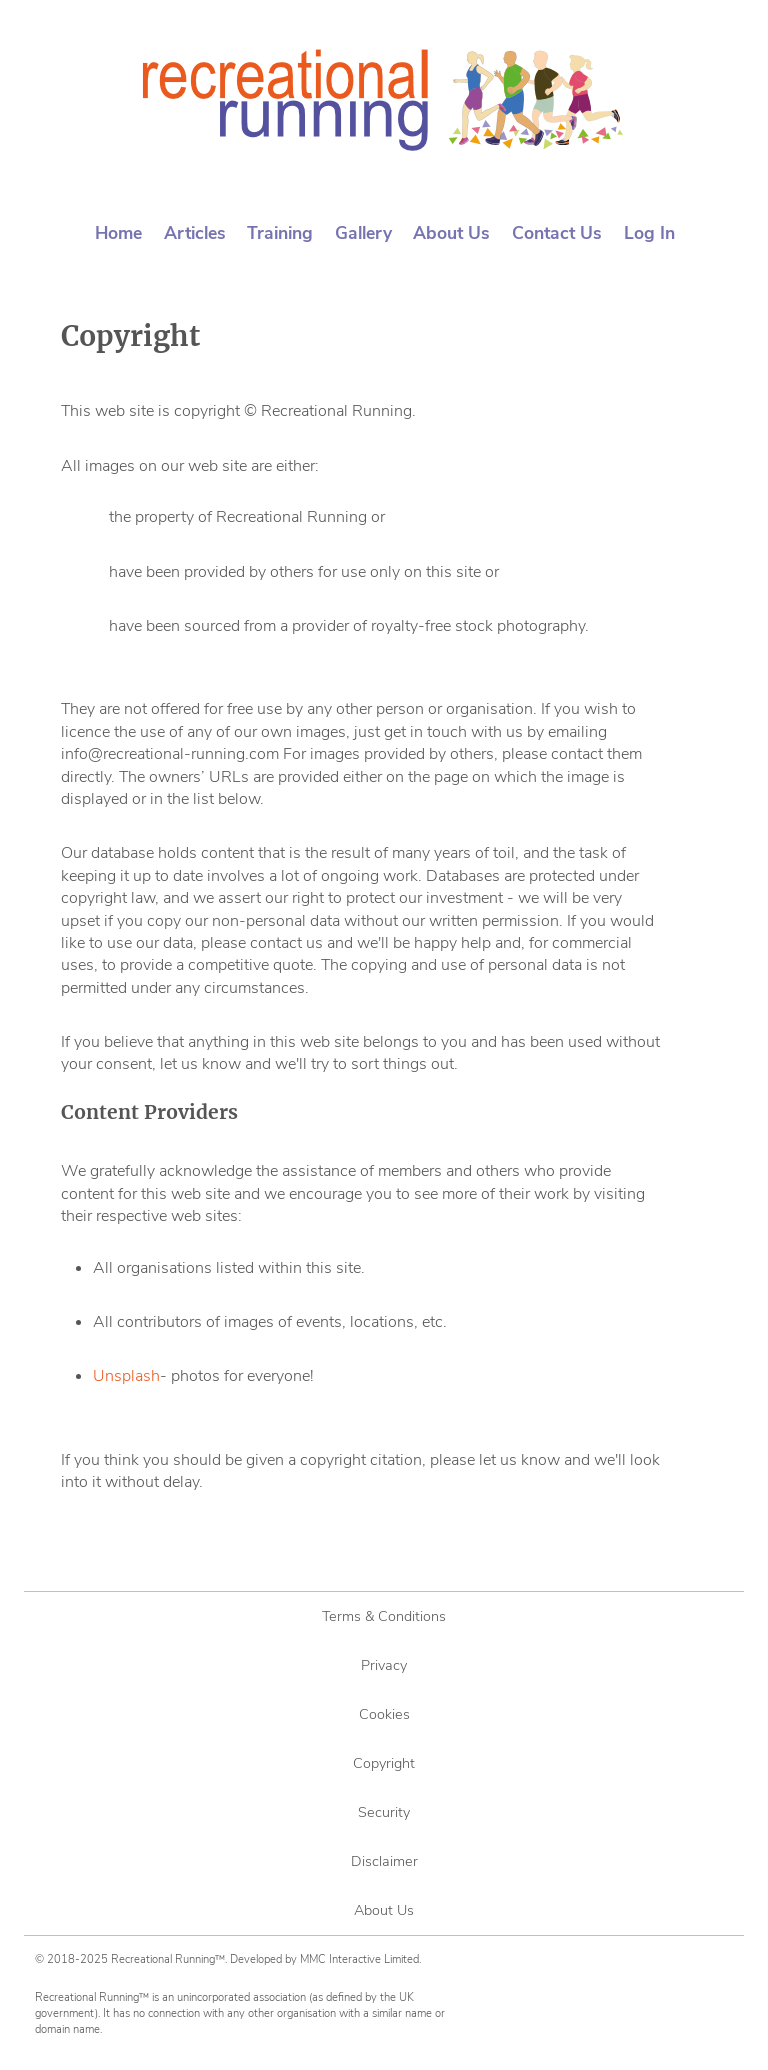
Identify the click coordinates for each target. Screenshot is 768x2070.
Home (118, 233)
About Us (451, 233)
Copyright (384, 1763)
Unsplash (126, 1376)
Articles (195, 233)
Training (280, 233)
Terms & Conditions (384, 1616)
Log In (649, 233)
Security (384, 1812)
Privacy (384, 1665)
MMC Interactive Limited (359, 1959)
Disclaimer (384, 1861)
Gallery (363, 233)
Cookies (384, 1714)
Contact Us (557, 233)
